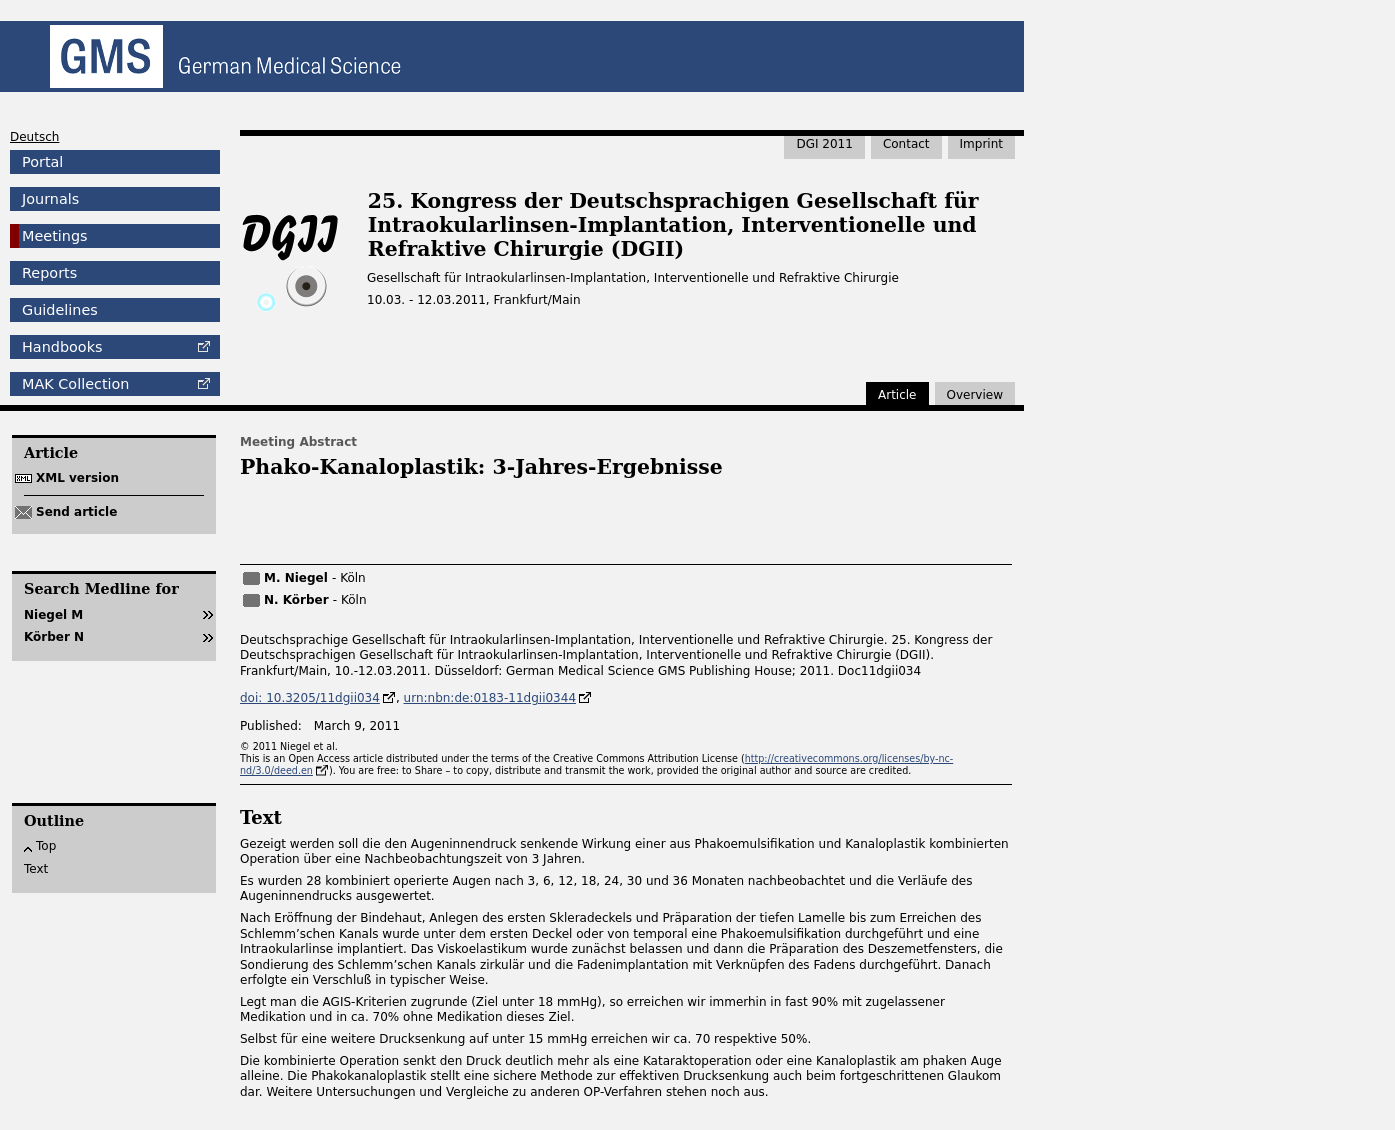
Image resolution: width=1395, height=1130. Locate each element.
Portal (42, 162)
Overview (975, 395)
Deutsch (34, 137)
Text (36, 869)
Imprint (981, 144)
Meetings (55, 236)
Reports (49, 273)
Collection (75, 384)
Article (897, 395)
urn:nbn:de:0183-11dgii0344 (490, 698)
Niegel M (53, 615)
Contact (906, 144)
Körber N (54, 637)
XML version (77, 478)
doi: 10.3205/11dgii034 (310, 698)
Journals (50, 199)
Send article (76, 512)
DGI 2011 (824, 144)
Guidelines (60, 310)
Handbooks (62, 347)
